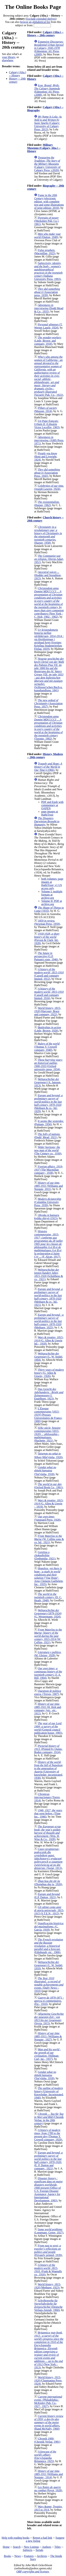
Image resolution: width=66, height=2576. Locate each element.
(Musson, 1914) (45, 409)
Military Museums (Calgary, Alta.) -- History (44, 148)
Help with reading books (15, 2537)
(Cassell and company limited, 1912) (49, 974)
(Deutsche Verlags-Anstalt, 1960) (48, 2305)
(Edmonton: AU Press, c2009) (49, 48)
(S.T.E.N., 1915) (49, 1910)
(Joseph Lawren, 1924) (49, 487)
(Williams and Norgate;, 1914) (48, 2474)
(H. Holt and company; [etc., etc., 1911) (47, 1708)
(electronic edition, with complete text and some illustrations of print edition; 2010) (49, 201)
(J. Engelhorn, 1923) (48, 1394)
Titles (57, 2546)
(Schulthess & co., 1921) (48, 1274)
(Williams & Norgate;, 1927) (48, 2036)
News (17, 2556)
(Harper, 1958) (48, 534)
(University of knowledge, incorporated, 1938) (48, 1770)
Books (7, 2556)
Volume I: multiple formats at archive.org (51, 894)
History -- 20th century (17, 80)
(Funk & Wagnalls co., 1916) (48, 2269)
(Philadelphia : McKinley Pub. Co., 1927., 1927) (48, 2401)
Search (17, 2546)
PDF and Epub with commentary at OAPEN (52, 805)
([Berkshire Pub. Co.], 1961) (46, 221)
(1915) (46, 1217)
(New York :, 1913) (48, 2350)
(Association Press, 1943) (47, 472)
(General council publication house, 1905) (48, 1728)
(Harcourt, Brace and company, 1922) (47, 1011)
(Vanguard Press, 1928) (47, 1518)
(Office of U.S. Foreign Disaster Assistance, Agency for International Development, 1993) (48, 2189)
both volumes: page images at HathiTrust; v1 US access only (52, 883)
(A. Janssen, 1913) (47, 1082)
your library (8, 57)
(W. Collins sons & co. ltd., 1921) (49, 1539)
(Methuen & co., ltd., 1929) (48, 1103)
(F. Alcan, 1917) (48, 1244)
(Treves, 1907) (47, 1692)
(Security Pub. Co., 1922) (48, 375)
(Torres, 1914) (47, 1797)
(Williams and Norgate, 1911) (48, 1186)
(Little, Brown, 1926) (47, 1029)
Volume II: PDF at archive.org (51, 902)
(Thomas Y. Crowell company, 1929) (48, 2135)
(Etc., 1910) (49, 2000)
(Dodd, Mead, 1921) (47, 1136)
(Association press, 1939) (47, 292)
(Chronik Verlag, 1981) (47, 2440)
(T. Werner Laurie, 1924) (48, 326)
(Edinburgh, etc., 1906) (48, 1946)
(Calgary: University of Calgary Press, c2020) (47, 164)
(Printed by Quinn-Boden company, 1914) (48, 1749)
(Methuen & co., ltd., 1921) (48, 1297)
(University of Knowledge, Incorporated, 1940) (49, 2093)
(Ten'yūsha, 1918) (45, 2075)
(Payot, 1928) (48, 2489)
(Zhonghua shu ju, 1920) (48, 1883)
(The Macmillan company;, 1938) (48, 1169)
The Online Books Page (33, 7)
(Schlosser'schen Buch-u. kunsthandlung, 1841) (49, 674)
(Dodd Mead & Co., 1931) (48, 308)
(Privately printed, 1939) (48, 2250)
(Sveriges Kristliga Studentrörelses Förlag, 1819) (49, 639)
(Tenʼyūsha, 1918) (45, 1471)
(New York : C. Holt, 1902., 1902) (49, 602)
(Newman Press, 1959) (47, 922)
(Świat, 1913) (48, 1859)
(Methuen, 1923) (47, 2286)
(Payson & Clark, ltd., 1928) (46, 938)
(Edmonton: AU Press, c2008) (47, 90)
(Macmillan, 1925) (44, 252)
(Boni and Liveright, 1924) (45, 456)
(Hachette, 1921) (47, 1434)
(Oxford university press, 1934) (48, 1064)
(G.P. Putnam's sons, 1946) (46, 956)
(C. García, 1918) (48, 1926)
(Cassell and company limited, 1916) (49, 993)
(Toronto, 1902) (48, 727)
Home (6, 2546)
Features (29, 2556)
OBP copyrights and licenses (32, 2571)
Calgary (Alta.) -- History (17, 74)
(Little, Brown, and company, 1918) (47, 340)
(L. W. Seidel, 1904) (48, 1356)
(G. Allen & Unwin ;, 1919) (48, 1503)
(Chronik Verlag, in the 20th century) (49, 2118)
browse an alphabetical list (35, 21)
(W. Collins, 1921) (48, 1636)
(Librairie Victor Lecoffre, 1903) (46, 424)
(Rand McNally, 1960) (48, 2422)
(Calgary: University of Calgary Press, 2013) (48, 123)
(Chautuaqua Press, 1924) (48, 2380)
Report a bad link (42, 2537)
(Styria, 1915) (49, 2018)
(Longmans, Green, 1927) (48, 2231)
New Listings (31, 2546)
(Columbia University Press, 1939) (47, 1202)
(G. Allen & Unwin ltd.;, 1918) (48, 1340)
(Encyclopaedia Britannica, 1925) (45, 2456)
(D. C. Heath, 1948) (48, 1597)
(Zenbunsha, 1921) (44, 1555)
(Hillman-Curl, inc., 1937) (47, 2054)
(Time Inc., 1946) (48, 1813)
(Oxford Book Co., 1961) (48, 1486)
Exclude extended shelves (40, 18)
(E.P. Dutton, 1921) (47, 1896)
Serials (39, 2550)
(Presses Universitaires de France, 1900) (48, 1415)
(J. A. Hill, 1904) (48, 1673)
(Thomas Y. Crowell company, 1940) (46, 1046)
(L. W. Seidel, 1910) (48, 1965)
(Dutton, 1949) (47, 235)
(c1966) (48, 766)
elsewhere (7, 60)
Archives (42, 2556)
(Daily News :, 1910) (48, 1984)
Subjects (27, 2550)
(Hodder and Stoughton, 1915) (47, 575)
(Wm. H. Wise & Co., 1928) (47, 1833)
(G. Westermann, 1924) (47, 1613)
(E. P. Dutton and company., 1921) (48, 2160)
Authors (46, 2546)
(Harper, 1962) (47, 503)
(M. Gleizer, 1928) (47, 1654)
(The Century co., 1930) (47, 1150)
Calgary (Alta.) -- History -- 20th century (45, 34)
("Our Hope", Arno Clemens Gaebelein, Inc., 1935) (48, 1576)
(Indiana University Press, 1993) (48, 271)
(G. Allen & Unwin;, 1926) (49, 1373)
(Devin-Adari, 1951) (49, 559)
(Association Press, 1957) (48, 703)
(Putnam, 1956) (49, 1123)
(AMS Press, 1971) (49, 440)
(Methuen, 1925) (49, 1321)
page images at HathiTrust (49, 813)
